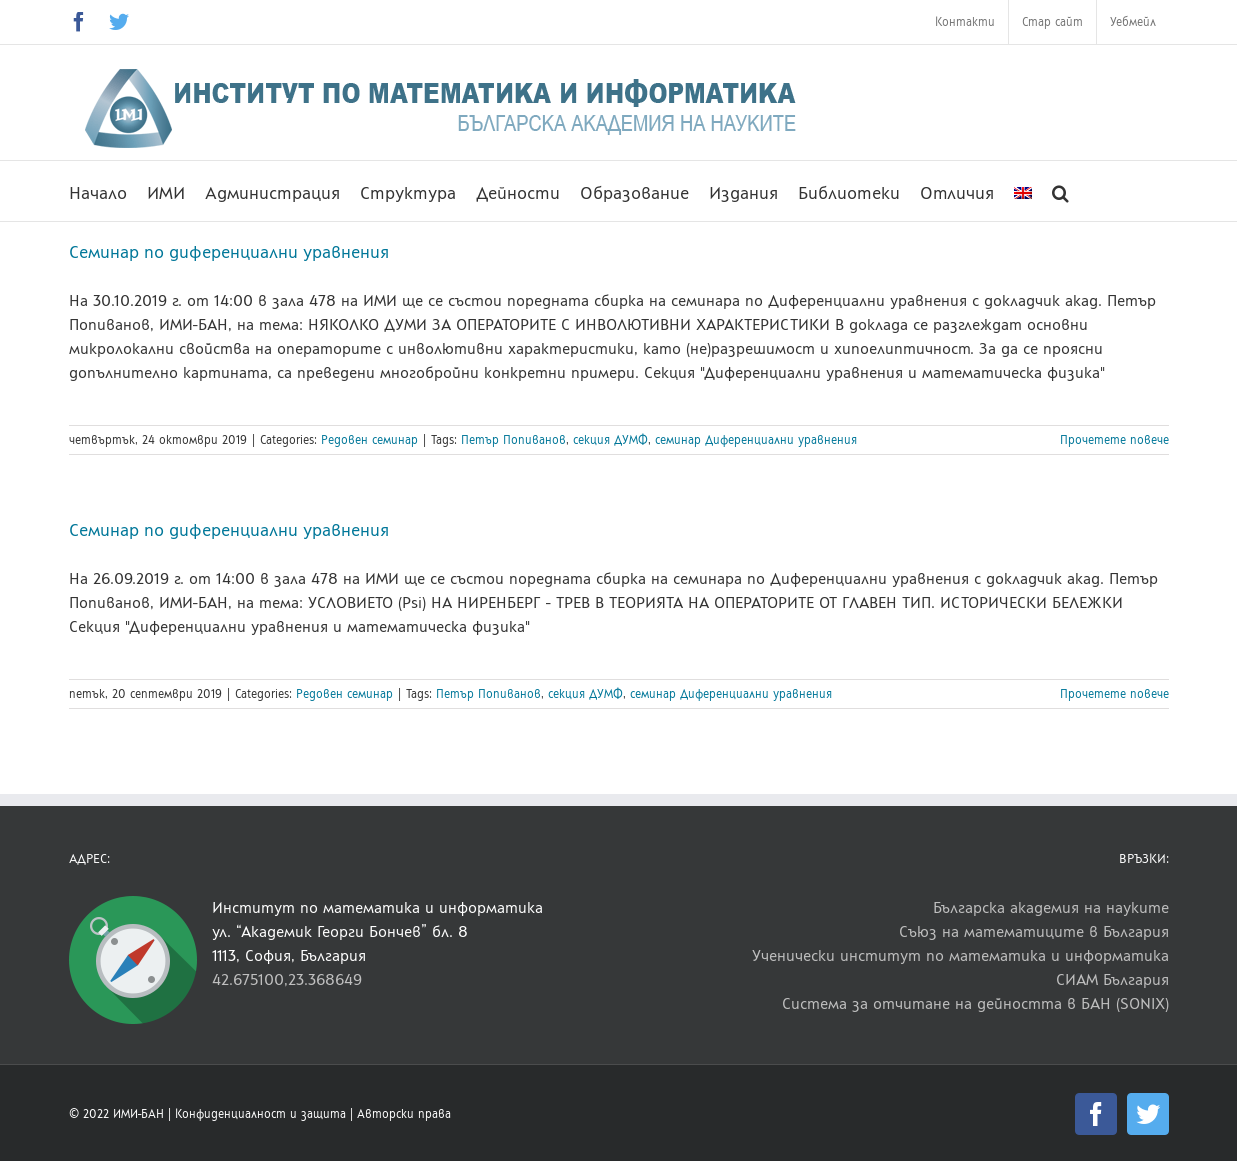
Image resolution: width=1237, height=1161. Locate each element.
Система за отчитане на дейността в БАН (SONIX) (975, 1003)
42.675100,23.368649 (287, 979)
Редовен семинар (369, 440)
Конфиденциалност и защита (260, 1114)
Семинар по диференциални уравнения (229, 252)
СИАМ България (1112, 979)
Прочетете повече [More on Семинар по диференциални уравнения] (1114, 440)
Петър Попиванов (513, 440)
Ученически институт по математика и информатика (960, 955)
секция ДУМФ (610, 440)
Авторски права (404, 1114)
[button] (1060, 191)
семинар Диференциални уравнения (756, 440)
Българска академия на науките (1051, 907)
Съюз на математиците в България (1034, 931)
